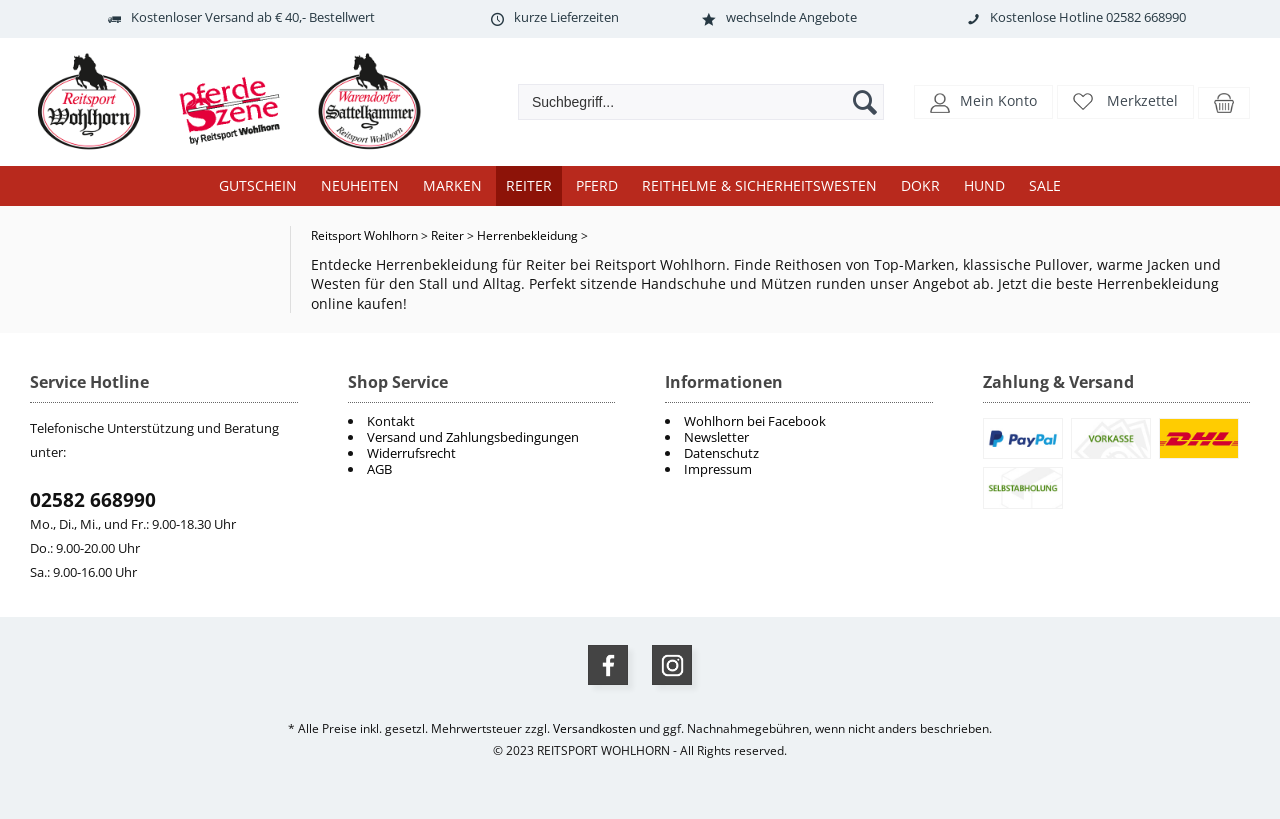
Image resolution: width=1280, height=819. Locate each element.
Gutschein (258, 185)
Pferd (597, 185)
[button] (983, 100)
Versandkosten (594, 728)
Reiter (529, 185)
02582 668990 (93, 500)
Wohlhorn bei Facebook (755, 421)
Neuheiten (360, 185)
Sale (1045, 185)
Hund (984, 185)
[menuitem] (799, 421)
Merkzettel (1142, 100)
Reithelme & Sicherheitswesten (759, 185)
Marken (452, 185)
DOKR (920, 185)
